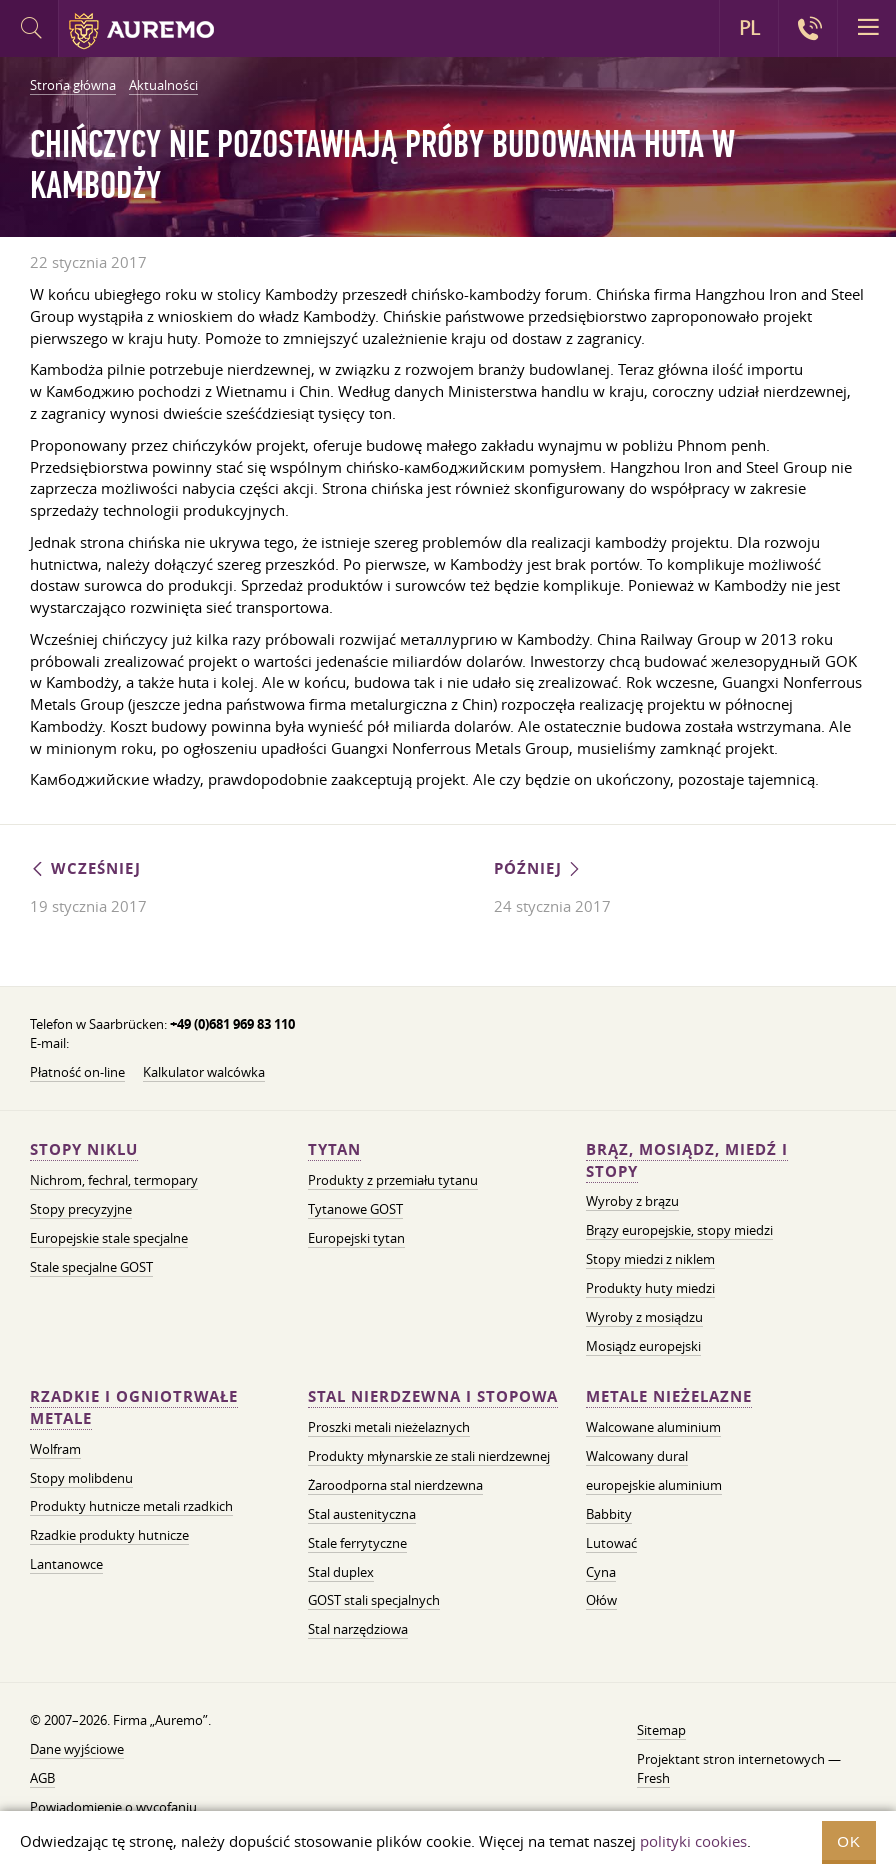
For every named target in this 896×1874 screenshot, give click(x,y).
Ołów (601, 1600)
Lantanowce (66, 1564)
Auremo (141, 31)
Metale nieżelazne (669, 1396)
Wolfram (55, 1449)
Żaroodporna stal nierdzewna (395, 1485)
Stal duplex (341, 1572)
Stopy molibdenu (81, 1478)
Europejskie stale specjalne (109, 1238)
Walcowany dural (637, 1456)
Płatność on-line (77, 1072)
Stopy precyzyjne (81, 1209)
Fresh (653, 1778)
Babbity (609, 1514)
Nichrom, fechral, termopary (114, 1180)
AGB (42, 1778)
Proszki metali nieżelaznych (389, 1427)
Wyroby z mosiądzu (644, 1317)
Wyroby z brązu (632, 1201)
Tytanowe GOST (355, 1209)
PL (749, 28)
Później (538, 868)
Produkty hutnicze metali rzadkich (131, 1506)
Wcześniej (85, 868)
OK (849, 1841)
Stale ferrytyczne (357, 1543)
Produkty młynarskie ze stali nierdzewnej (429, 1456)
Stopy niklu (84, 1149)
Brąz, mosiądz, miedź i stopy (687, 1160)
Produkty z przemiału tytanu (393, 1180)
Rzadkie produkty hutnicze (109, 1535)
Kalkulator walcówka (204, 1072)
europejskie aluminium (654, 1485)
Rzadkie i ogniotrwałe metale (134, 1407)
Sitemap (661, 1730)
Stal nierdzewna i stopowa (433, 1396)
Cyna (601, 1572)
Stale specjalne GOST (91, 1267)
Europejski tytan (356, 1238)
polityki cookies (693, 1841)
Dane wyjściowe (77, 1749)
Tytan (334, 1149)
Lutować (611, 1543)
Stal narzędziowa (358, 1629)
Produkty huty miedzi (650, 1288)
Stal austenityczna (362, 1514)
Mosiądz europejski (643, 1346)
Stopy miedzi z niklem (650, 1259)
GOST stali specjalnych (374, 1600)
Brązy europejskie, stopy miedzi (679, 1230)
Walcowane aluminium (653, 1427)
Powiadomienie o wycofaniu (113, 1807)
